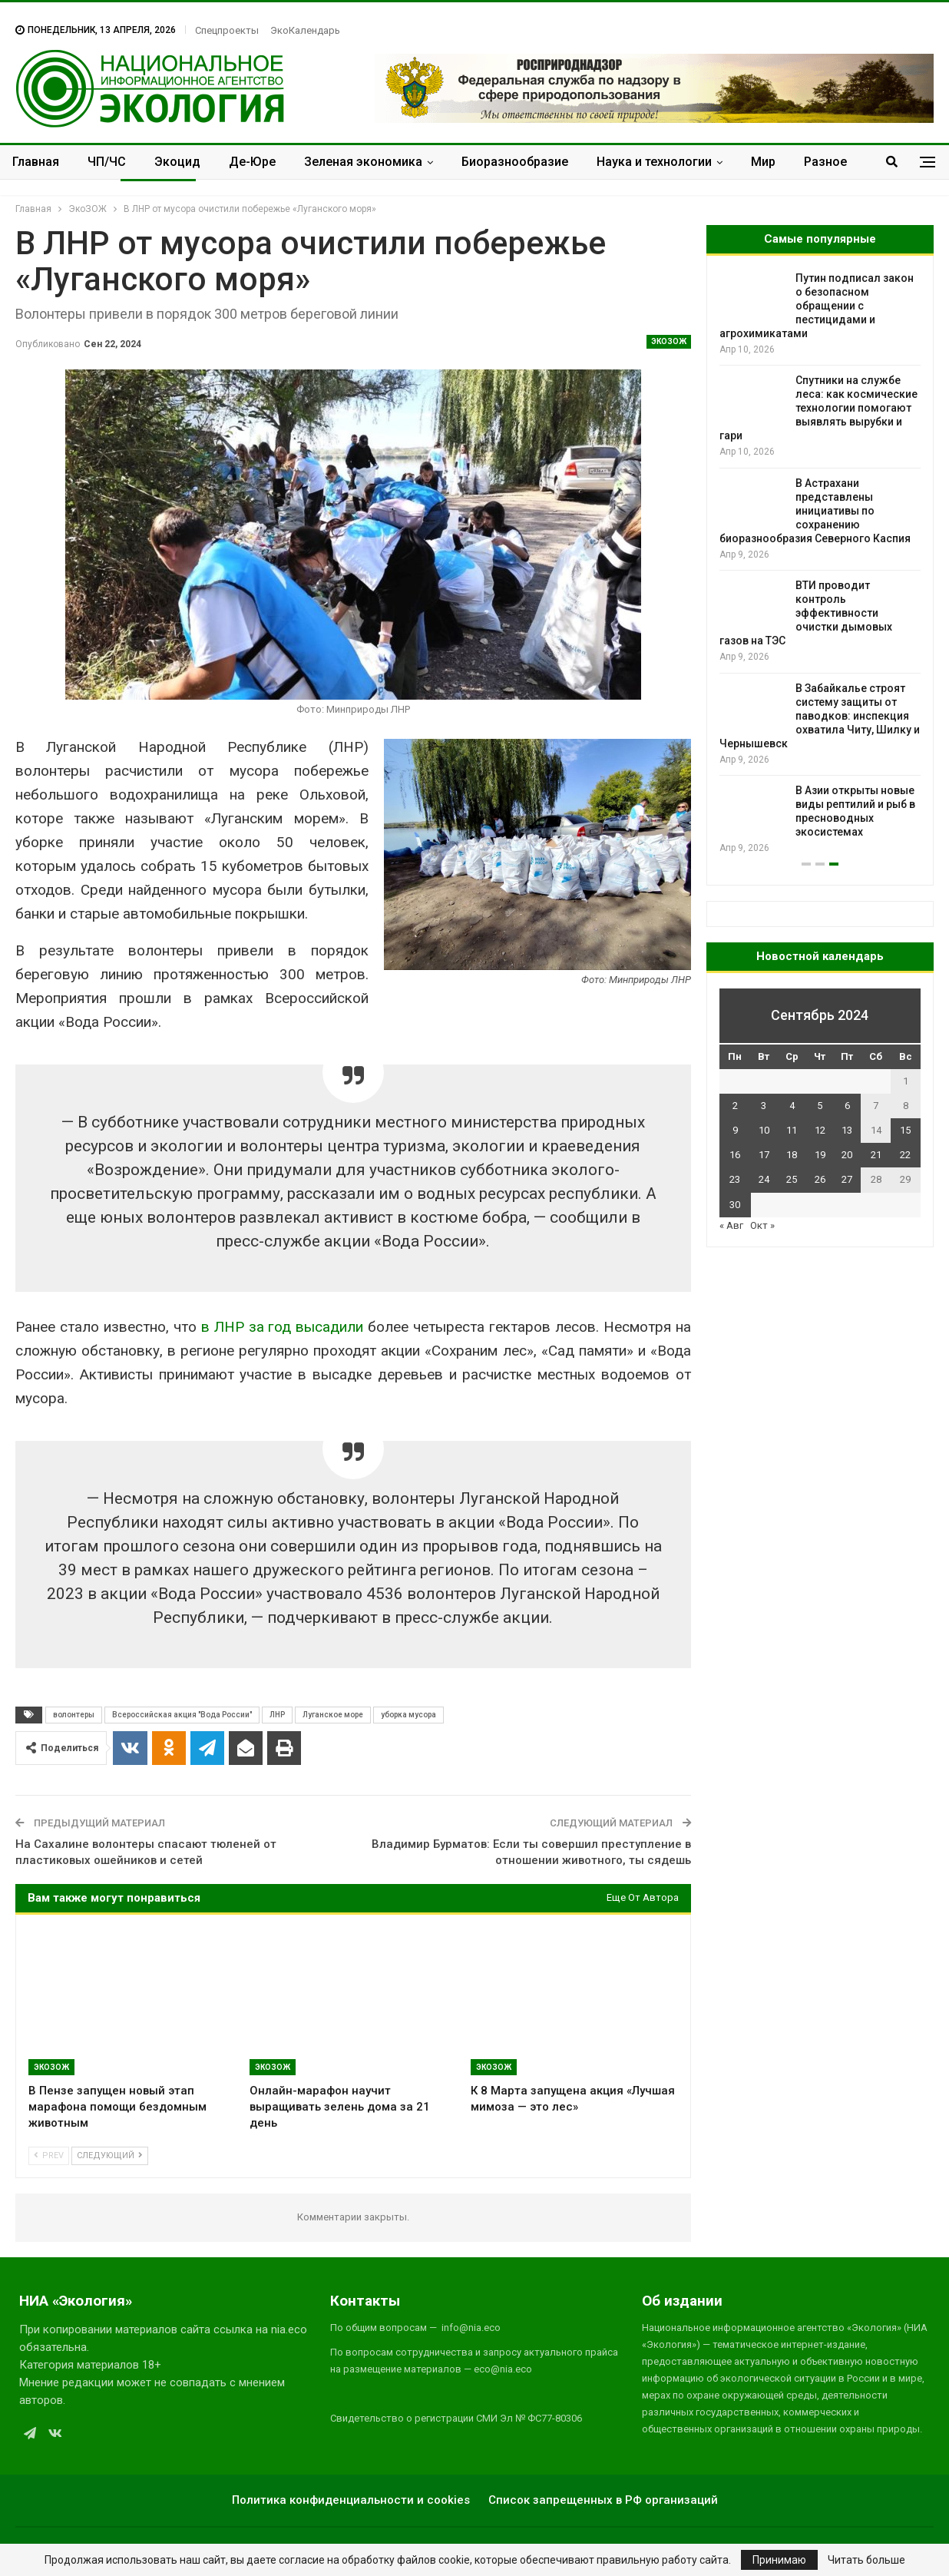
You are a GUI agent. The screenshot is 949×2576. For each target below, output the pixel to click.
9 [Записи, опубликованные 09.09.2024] (735, 1130)
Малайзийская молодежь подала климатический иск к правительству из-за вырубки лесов (813, 497)
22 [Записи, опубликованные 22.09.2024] (905, 1155)
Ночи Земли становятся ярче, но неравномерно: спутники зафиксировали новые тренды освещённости (820, 702)
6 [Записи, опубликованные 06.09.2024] (847, 1105)
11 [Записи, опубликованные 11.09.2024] (791, 1130)
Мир (763, 161)
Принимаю (779, 2560)
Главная (35, 161)
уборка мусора (408, 1714)
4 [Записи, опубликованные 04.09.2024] (792, 1105)
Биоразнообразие (514, 161)
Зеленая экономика (363, 161)
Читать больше (866, 2559)
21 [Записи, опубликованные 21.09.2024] (876, 1155)
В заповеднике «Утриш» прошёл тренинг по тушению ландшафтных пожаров (820, 305)
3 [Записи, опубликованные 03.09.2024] (763, 1105)
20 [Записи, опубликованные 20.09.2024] (847, 1155)
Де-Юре (252, 161)
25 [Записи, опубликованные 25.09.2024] (791, 1179)
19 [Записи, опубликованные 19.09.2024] (820, 1155)
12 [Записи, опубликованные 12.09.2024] (820, 1130)
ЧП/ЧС (107, 161)
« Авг (731, 1225)
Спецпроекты (227, 30)
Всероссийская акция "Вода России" (182, 1714)
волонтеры (73, 1714)
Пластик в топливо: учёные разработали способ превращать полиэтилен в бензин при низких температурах (811, 599)
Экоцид (177, 161)
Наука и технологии (654, 161)
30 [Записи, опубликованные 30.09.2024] (734, 1204)
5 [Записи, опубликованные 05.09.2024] (819, 1105)
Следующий (110, 2155)
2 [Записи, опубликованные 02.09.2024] (735, 1105)
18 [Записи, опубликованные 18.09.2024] (791, 1155)
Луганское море (333, 1714)
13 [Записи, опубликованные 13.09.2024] (847, 1130)
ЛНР (277, 1714)
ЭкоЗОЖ (668, 341)
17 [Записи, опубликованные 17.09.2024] (764, 1155)
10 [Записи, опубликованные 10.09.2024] (764, 1130)
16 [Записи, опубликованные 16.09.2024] (734, 1155)
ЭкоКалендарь (305, 30)
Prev (49, 2155)
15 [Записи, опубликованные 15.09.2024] (905, 1130)
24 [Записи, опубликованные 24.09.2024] (764, 1179)
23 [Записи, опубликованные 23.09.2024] (734, 1179)
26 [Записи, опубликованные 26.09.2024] (820, 1179)
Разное (825, 161)
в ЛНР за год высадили (282, 1327)
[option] (820, 556)
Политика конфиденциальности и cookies (351, 2500)
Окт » (762, 1225)
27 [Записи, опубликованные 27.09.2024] (847, 1179)
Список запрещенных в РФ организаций (603, 2500)
